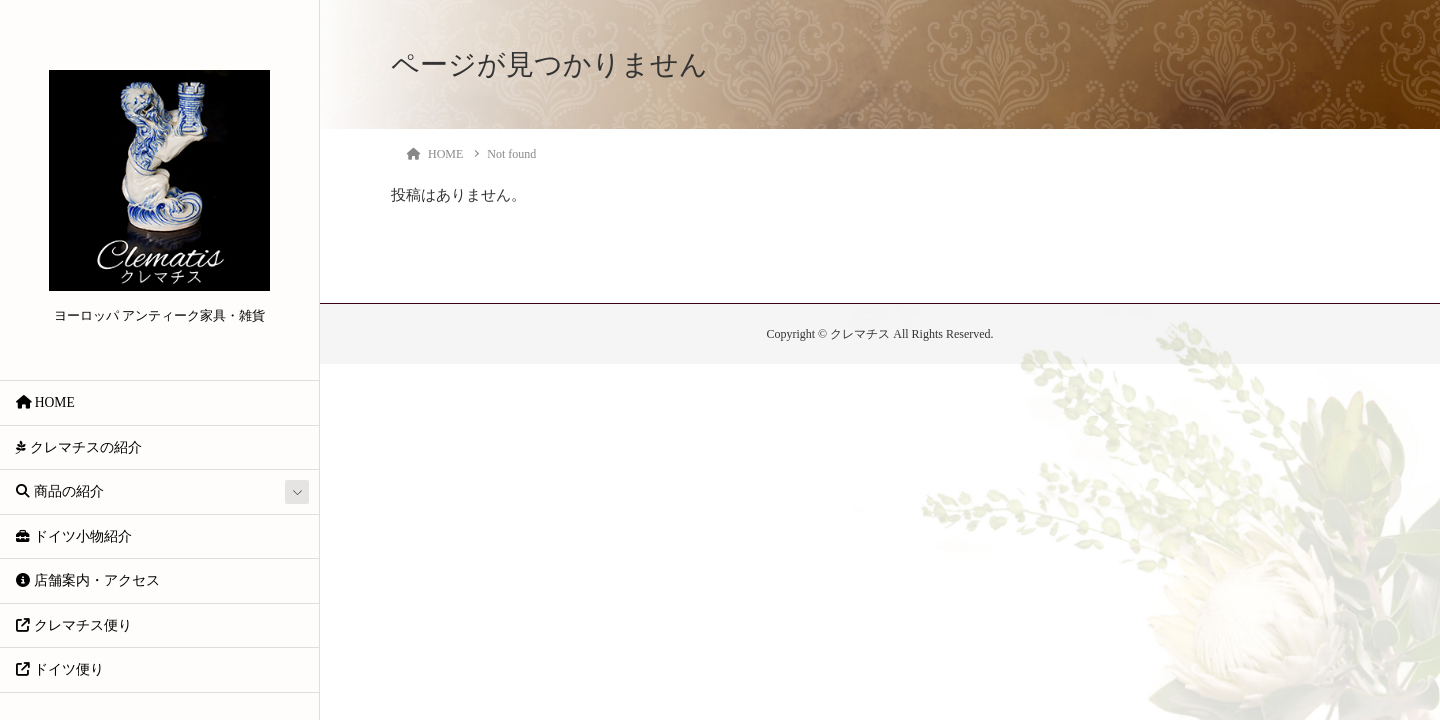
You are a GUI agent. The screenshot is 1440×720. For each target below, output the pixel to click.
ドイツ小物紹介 (73, 536)
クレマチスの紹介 (78, 447)
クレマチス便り (73, 625)
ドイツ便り (59, 669)
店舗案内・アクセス (87, 580)
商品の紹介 (59, 491)
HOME (45, 402)
